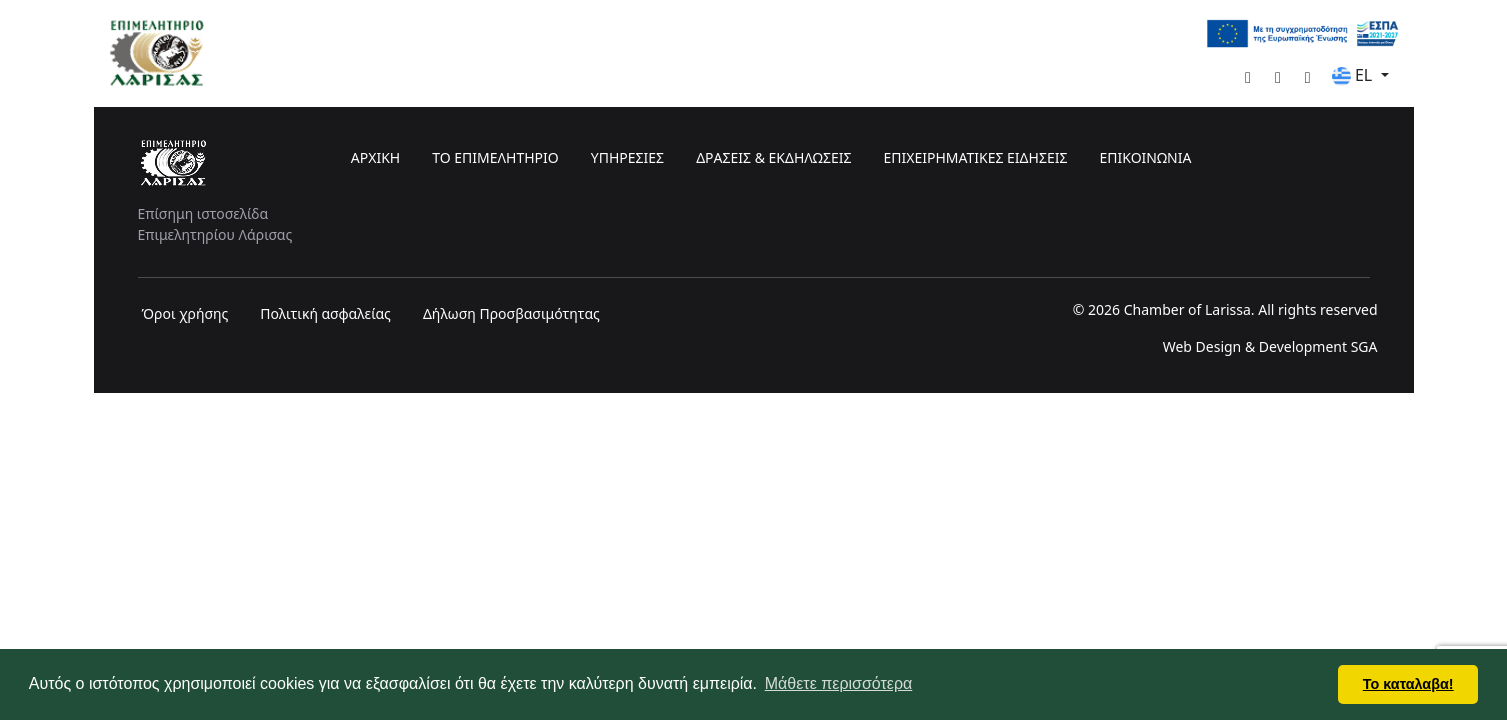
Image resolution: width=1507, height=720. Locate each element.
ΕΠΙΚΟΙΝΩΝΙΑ (1145, 157)
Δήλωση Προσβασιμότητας (511, 313)
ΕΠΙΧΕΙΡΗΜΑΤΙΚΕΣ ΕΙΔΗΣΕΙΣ (975, 157)
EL (1354, 75)
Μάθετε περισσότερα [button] (839, 683)
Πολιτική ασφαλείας (325, 313)
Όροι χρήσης (185, 313)
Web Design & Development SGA (1270, 346)
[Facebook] (1240, 77)
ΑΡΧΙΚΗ (375, 157)
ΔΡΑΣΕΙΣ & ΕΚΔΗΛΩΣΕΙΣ (773, 157)
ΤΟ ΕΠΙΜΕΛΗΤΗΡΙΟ (495, 157)
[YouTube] (1270, 77)
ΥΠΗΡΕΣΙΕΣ (627, 157)
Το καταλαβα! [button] (1408, 684)
